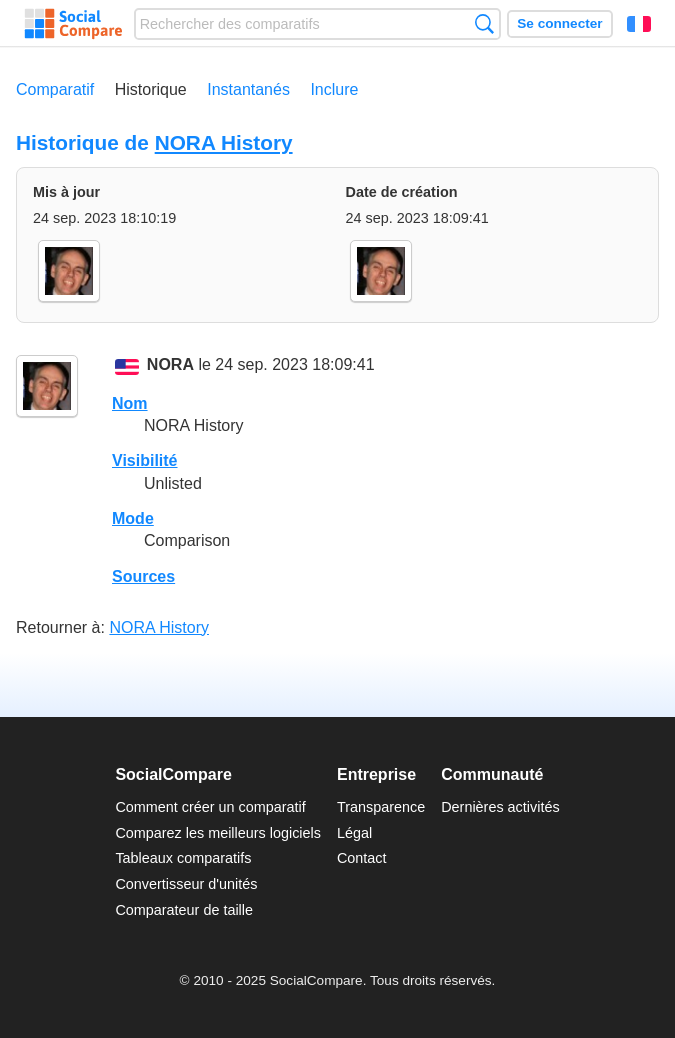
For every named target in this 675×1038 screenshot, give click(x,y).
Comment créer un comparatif (210, 807)
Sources (143, 576)
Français (639, 24)
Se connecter (559, 23)
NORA (170, 365)
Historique (151, 89)
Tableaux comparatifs (183, 858)
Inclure (334, 89)
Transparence (381, 807)
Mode (133, 518)
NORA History (224, 142)
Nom (130, 403)
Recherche (484, 23)
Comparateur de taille (184, 910)
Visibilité (145, 460)
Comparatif (55, 89)
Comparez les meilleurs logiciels (218, 833)
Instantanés (248, 89)
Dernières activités (500, 807)
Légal (354, 833)
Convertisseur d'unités (186, 884)
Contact (362, 858)
